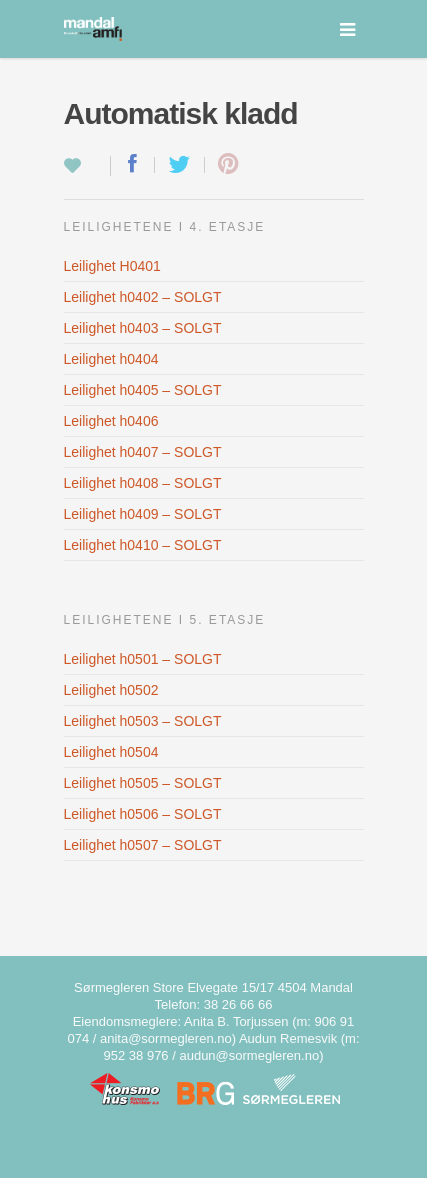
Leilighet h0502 (111, 690)
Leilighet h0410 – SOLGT (143, 545)
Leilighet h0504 (111, 752)
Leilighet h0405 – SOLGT (143, 390)
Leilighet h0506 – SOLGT (143, 814)
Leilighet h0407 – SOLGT (143, 452)
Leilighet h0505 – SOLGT (143, 783)
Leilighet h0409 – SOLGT (143, 514)
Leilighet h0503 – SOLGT (143, 721)
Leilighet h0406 (111, 421)
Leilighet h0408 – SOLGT (143, 483)
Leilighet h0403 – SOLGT (143, 328)
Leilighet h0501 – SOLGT (143, 659)
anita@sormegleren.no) (168, 1038)
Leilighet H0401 (112, 266)
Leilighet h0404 (111, 359)
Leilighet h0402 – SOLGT (143, 297)
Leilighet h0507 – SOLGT (143, 845)
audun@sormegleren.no (249, 1055)
